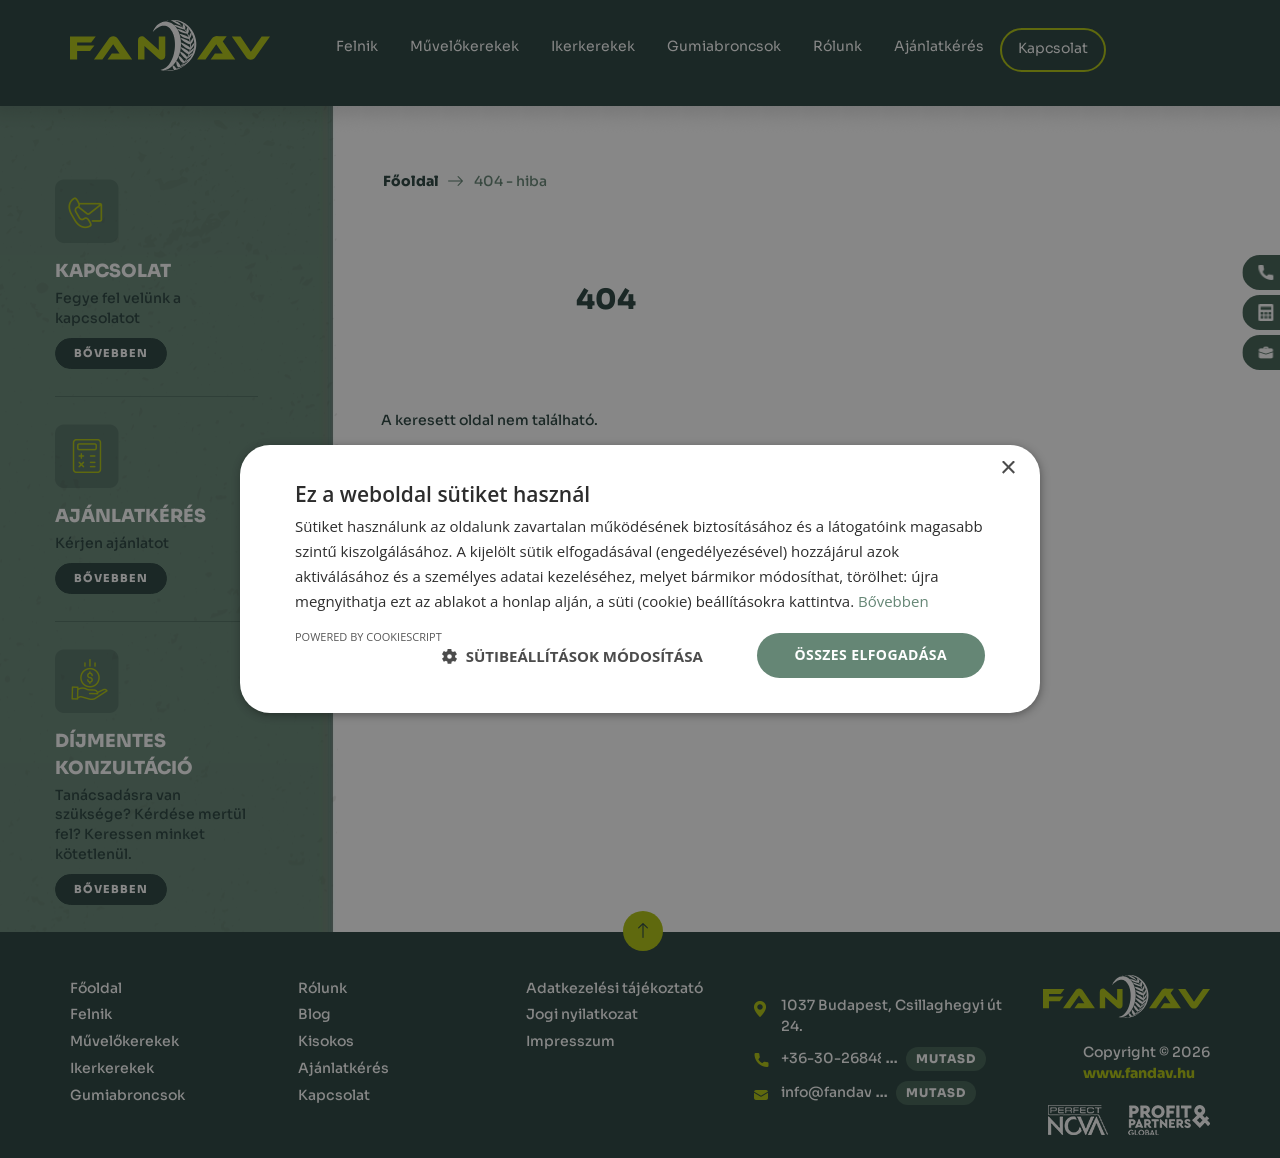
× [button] (1007, 468)
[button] (572, 656)
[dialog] (640, 579)
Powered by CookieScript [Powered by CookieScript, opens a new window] (368, 636)
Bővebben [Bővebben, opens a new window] (893, 601)
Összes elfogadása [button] (871, 654)
